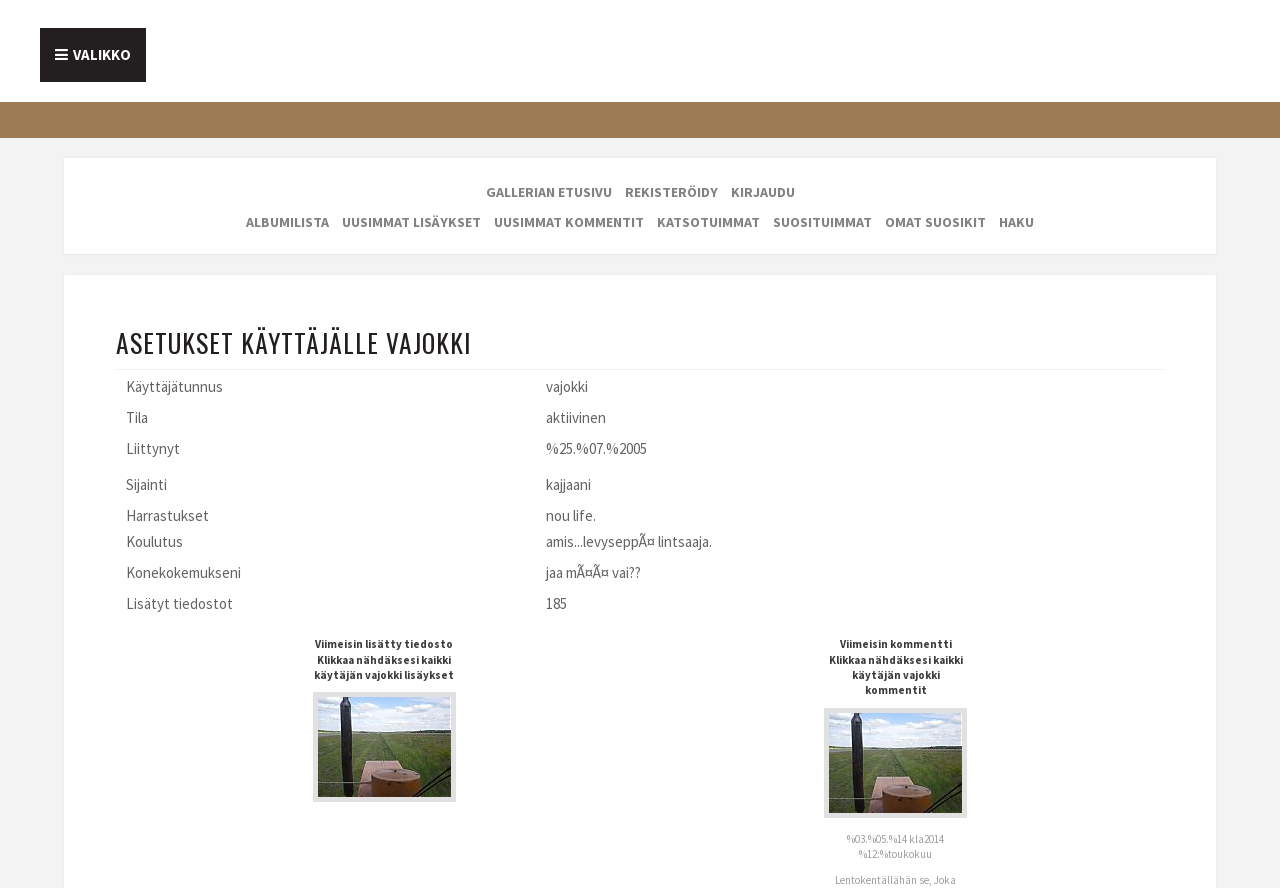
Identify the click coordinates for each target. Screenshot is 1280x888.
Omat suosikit (935, 222)
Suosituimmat (822, 222)
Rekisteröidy (671, 192)
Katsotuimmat (708, 222)
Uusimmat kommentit (569, 222)
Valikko (102, 54)
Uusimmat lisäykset (411, 222)
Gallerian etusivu (549, 192)
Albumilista (287, 222)
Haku (1016, 222)
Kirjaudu (763, 192)
